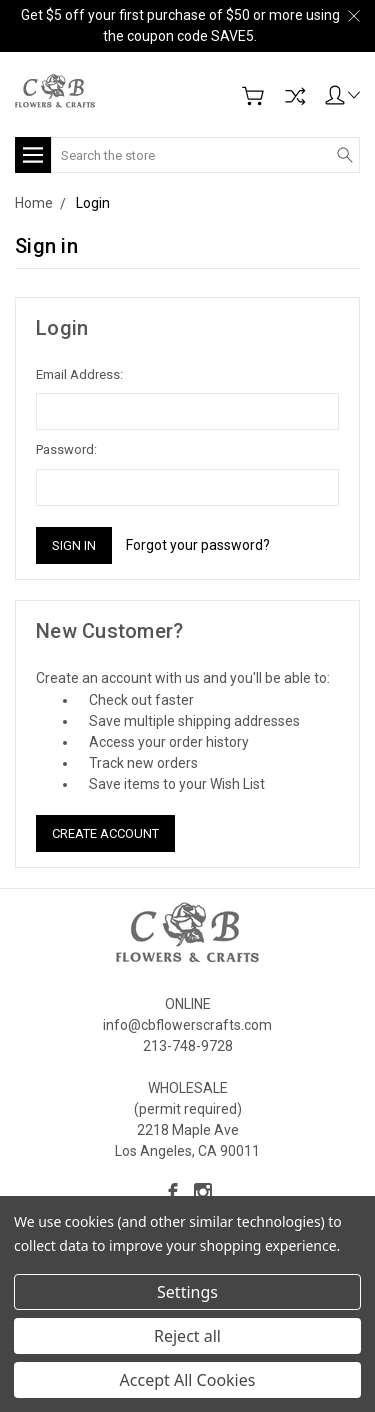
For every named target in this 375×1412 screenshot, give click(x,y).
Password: (66, 449)
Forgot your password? (198, 545)
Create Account (105, 833)
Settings (187, 1292)
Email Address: (79, 374)
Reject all (187, 1336)
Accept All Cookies (188, 1380)
